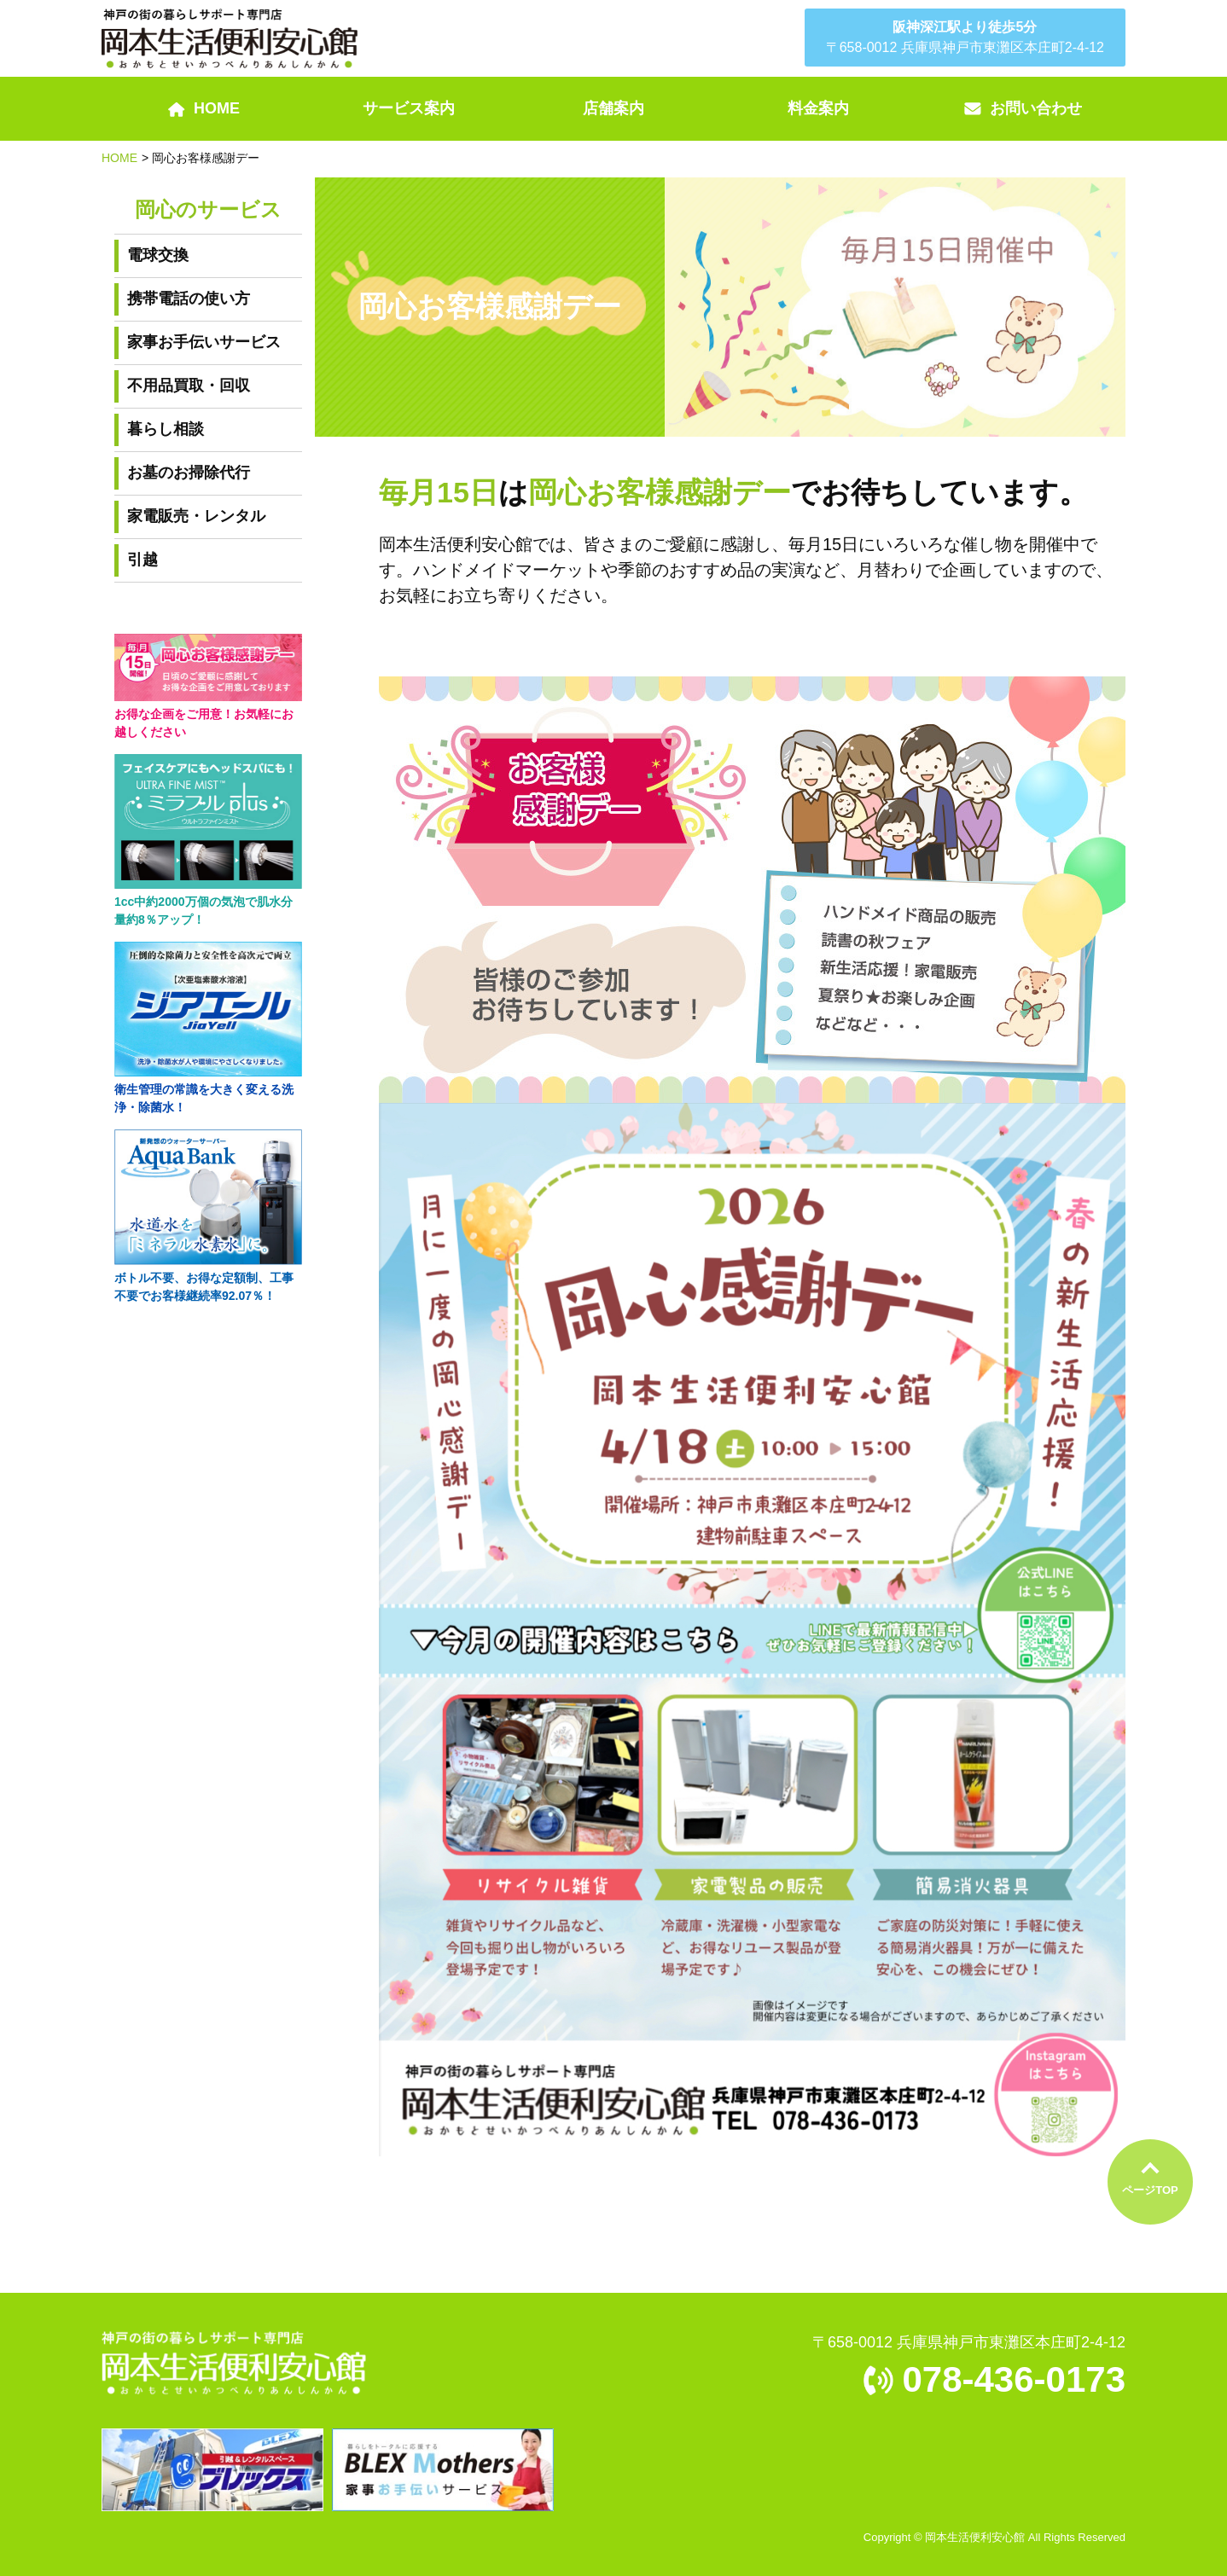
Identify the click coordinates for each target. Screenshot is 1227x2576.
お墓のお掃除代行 (188, 472)
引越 (142, 559)
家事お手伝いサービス (204, 342)
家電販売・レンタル (196, 516)
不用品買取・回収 (188, 385)
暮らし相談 (165, 429)
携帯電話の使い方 (188, 298)
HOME (119, 158)
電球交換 (158, 255)
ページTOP (1150, 2190)
